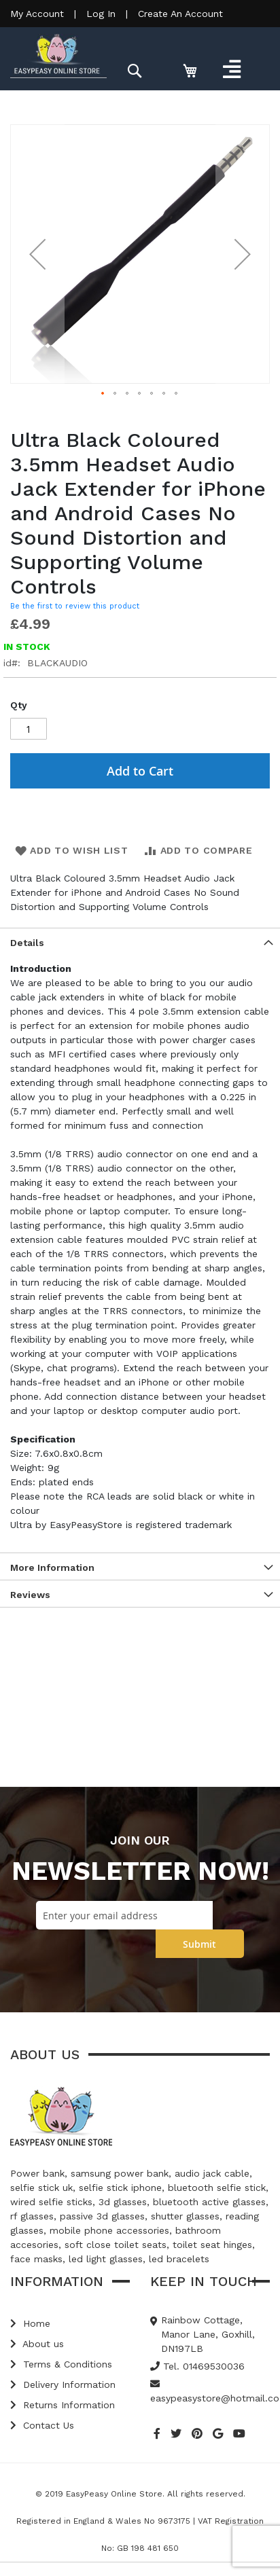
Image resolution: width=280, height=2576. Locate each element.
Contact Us (42, 2425)
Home (30, 2323)
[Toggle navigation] (231, 69)
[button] (37, 254)
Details (27, 942)
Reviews (30, 1594)
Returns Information (62, 2404)
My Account (37, 13)
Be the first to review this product (74, 606)
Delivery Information (63, 2384)
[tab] (140, 941)
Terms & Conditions (61, 2364)
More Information (52, 1567)
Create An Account (180, 13)
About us (37, 2343)
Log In (101, 13)
